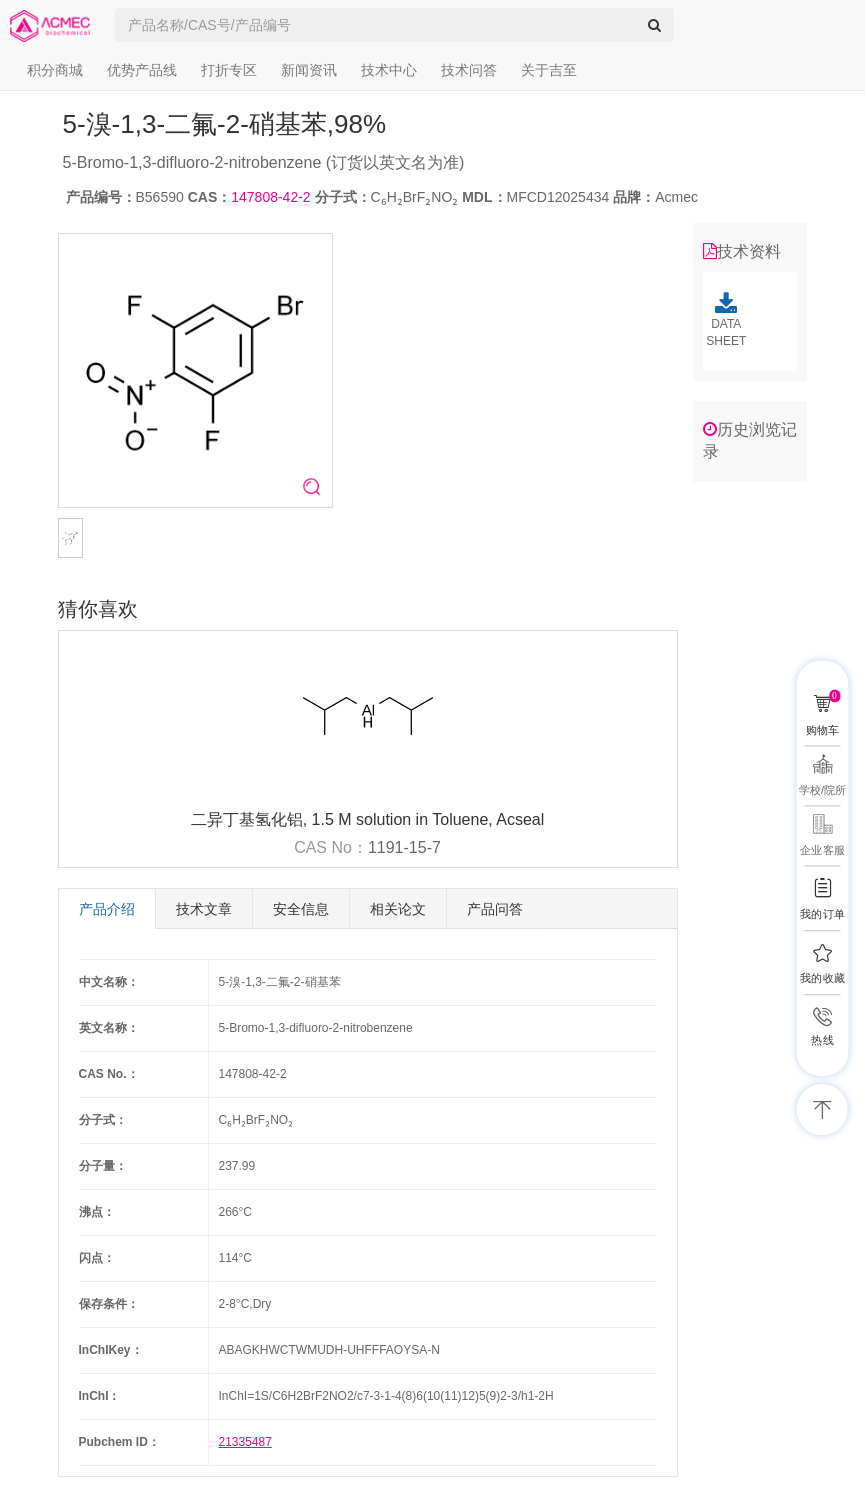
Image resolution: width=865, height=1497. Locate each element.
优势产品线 (142, 70)
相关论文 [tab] (398, 909)
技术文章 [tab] (204, 909)
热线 (822, 1040)
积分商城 (55, 70)
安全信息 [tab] (301, 909)
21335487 (245, 1442)
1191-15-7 (404, 847)
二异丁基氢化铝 (247, 819)
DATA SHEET (726, 320)
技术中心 (389, 70)
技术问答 (469, 70)
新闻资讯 (309, 70)
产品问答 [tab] (495, 909)
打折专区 (229, 70)
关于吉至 (549, 70)
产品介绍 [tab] (107, 909)
